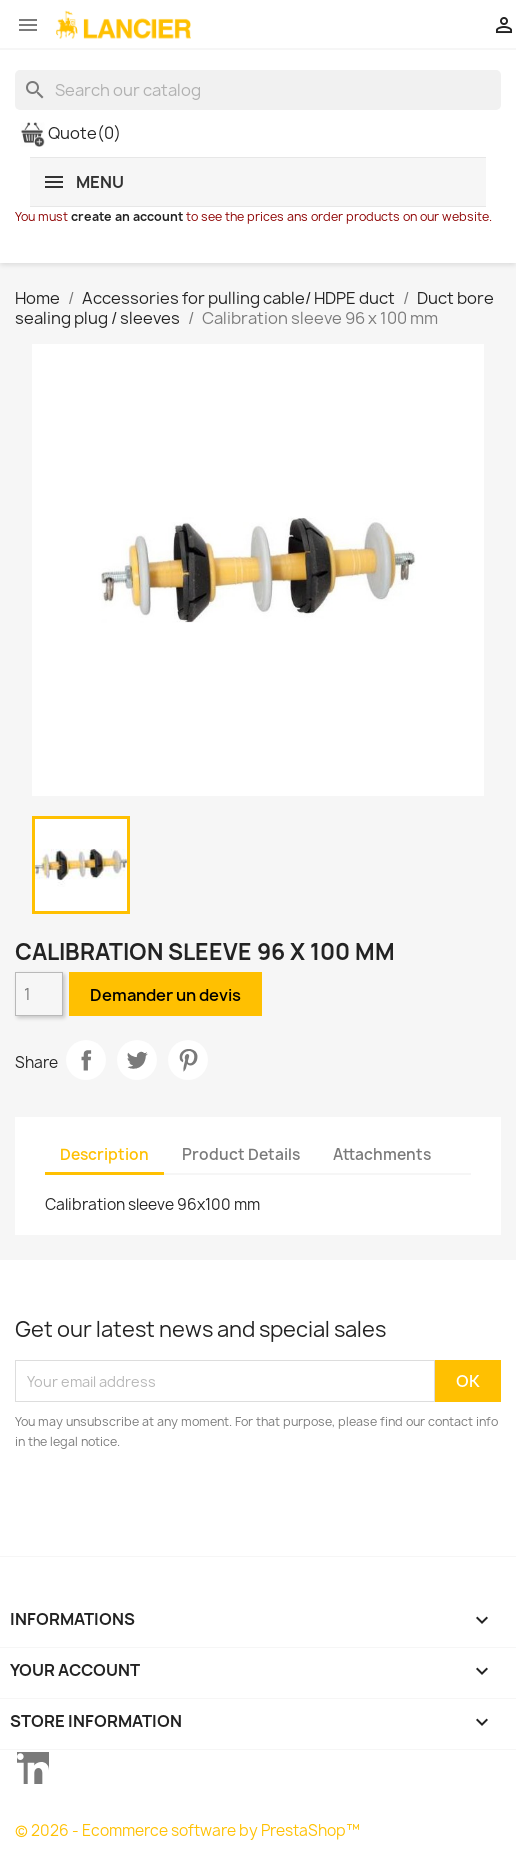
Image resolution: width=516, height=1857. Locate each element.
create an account (127, 216)
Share (86, 1060)
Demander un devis (165, 995)
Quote (70, 133)
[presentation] (182, 1507)
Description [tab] (104, 1154)
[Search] (258, 90)
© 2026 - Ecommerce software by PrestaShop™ (187, 1830)
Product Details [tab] (241, 1154)
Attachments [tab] (382, 1154)
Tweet (137, 1060)
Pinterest (188, 1060)
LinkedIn (33, 1768)
